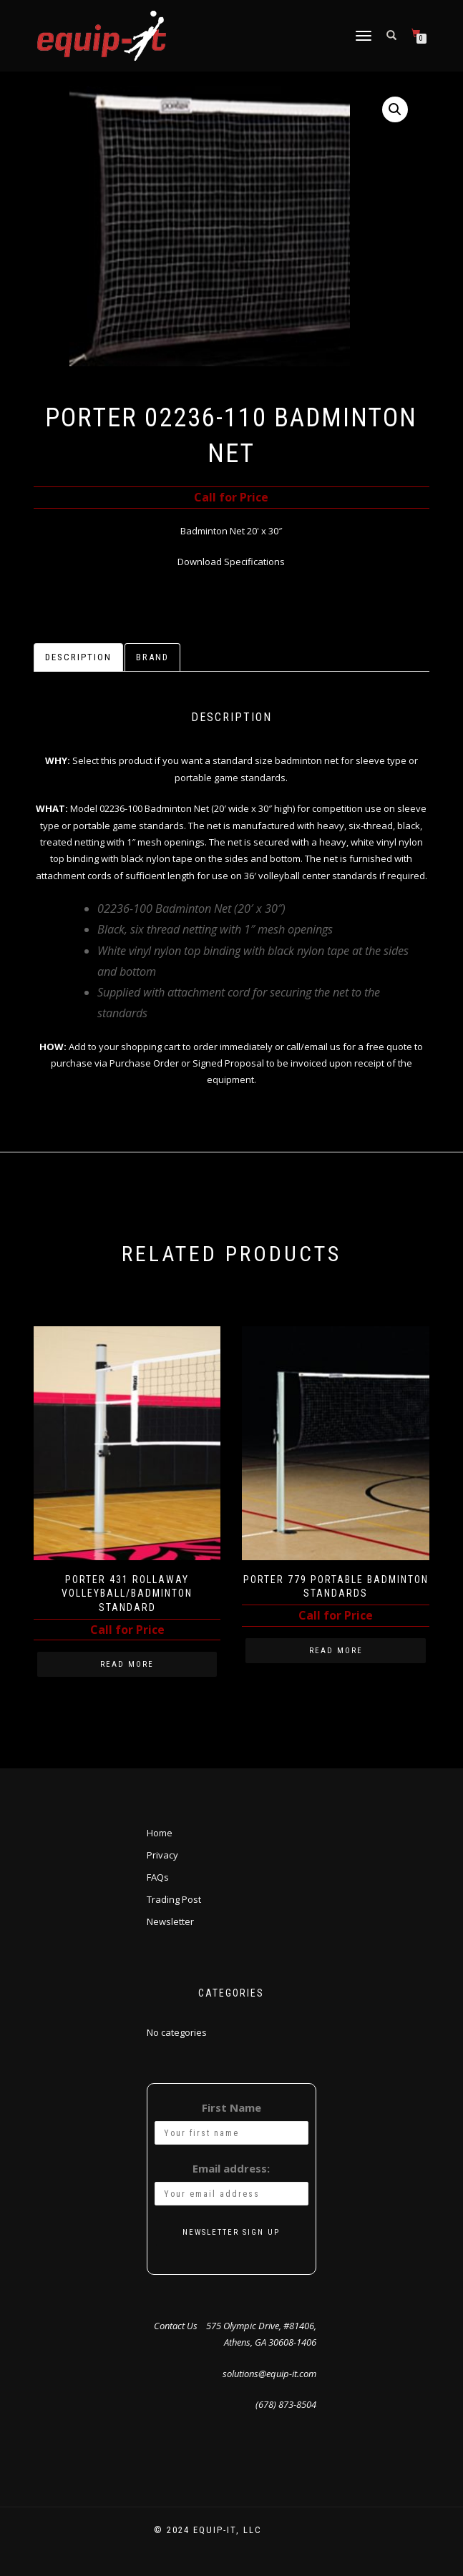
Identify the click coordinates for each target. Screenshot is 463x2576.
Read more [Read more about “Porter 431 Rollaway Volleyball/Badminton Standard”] (127, 1664)
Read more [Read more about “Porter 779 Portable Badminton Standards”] (336, 1650)
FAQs (158, 1877)
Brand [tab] (152, 657)
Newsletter (170, 1921)
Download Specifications (231, 561)
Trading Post (174, 1899)
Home (159, 1832)
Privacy (162, 1854)
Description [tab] (78, 657)
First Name (231, 2107)
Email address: (231, 2168)
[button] (395, 109)
